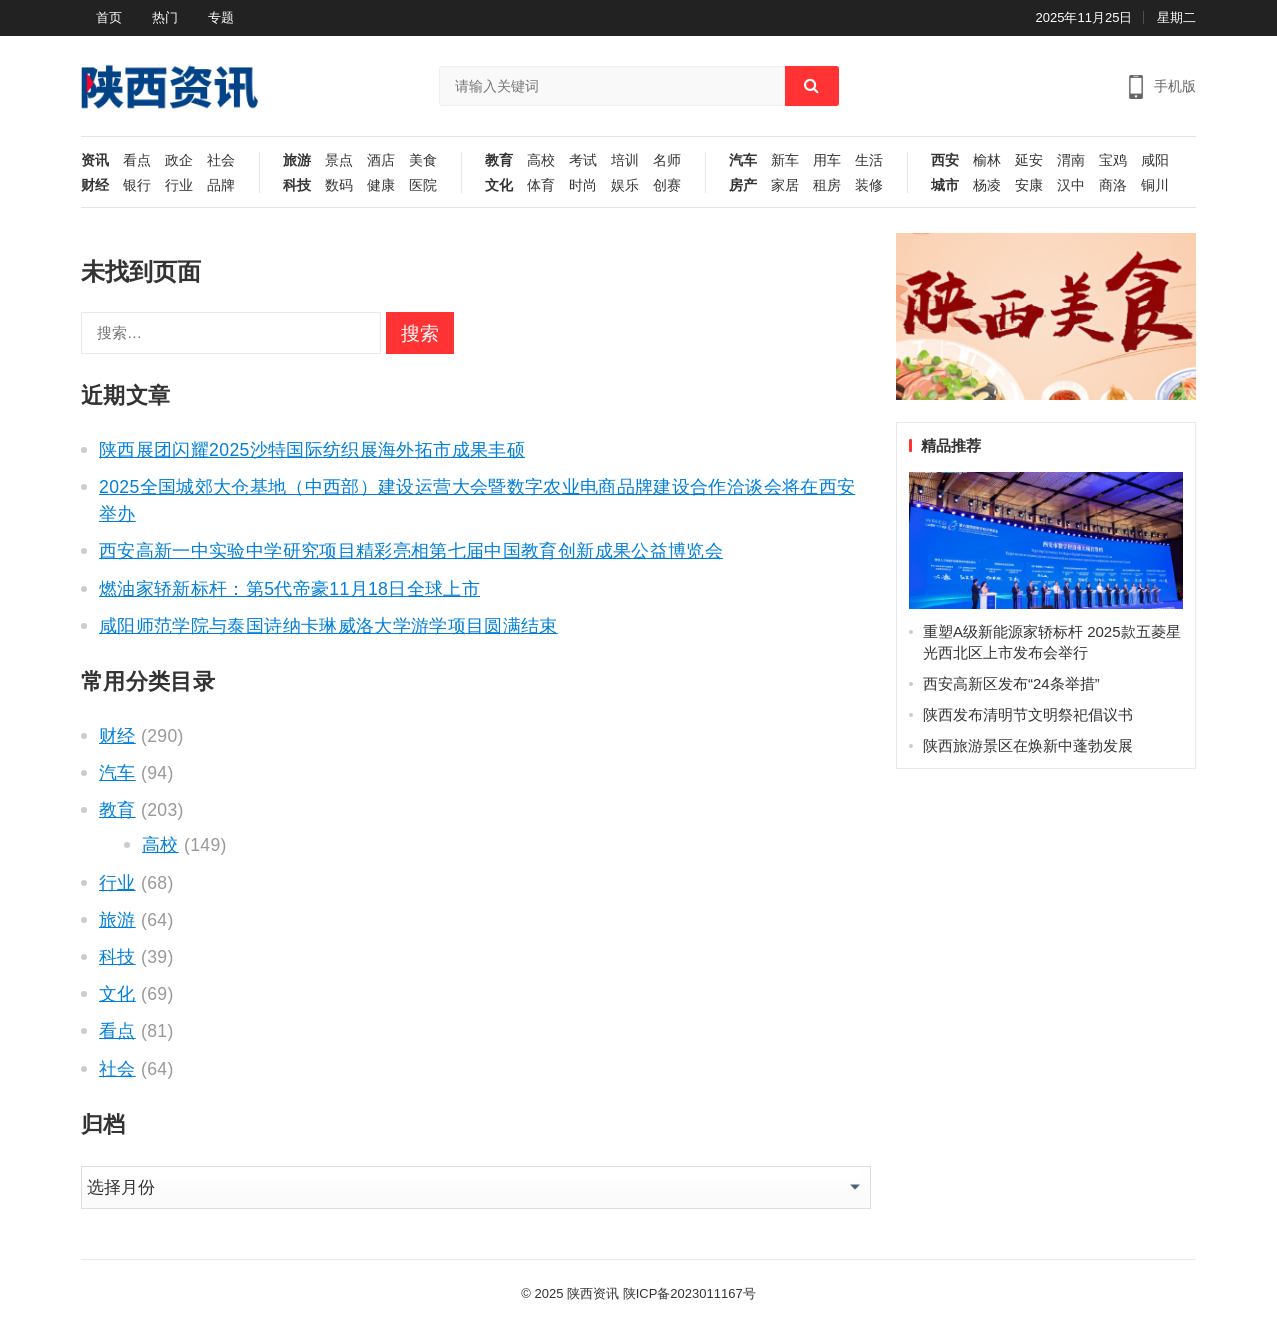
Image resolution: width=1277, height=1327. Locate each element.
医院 (423, 185)
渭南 (1071, 160)
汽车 (743, 160)
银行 (137, 185)
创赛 (667, 185)
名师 (667, 160)
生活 (869, 160)
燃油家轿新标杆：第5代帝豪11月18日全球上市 (289, 589)
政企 (179, 160)
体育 (541, 185)
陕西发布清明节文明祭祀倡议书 (1028, 714)
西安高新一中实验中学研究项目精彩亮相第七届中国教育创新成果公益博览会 (411, 551)
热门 (165, 17)
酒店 (381, 160)
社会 (221, 160)
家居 (785, 185)
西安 (945, 160)
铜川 (1155, 185)
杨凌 (987, 185)
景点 (339, 160)
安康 (1029, 185)
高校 (541, 160)
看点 (137, 160)
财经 (95, 185)
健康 (381, 185)
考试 (583, 160)
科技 (297, 185)
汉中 (1071, 185)
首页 (109, 17)
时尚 (583, 185)
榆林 (987, 160)
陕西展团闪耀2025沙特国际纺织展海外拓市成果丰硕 (312, 450)
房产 (743, 185)
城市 (945, 185)
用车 (827, 160)
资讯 (95, 160)
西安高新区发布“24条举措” (1011, 683)
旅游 (297, 160)
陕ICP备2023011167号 (689, 1293)
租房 (827, 185)
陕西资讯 (593, 1293)
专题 (221, 17)
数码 (339, 185)
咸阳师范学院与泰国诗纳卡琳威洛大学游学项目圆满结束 (328, 626)
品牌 (221, 185)
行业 (179, 185)
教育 (499, 160)
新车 (785, 160)
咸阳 (1155, 160)
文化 (499, 185)
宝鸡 (1113, 160)
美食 (423, 160)
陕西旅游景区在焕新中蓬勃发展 (1028, 745)
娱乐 (625, 185)
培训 (625, 160)
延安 (1029, 160)
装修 (869, 185)
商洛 (1113, 185)
